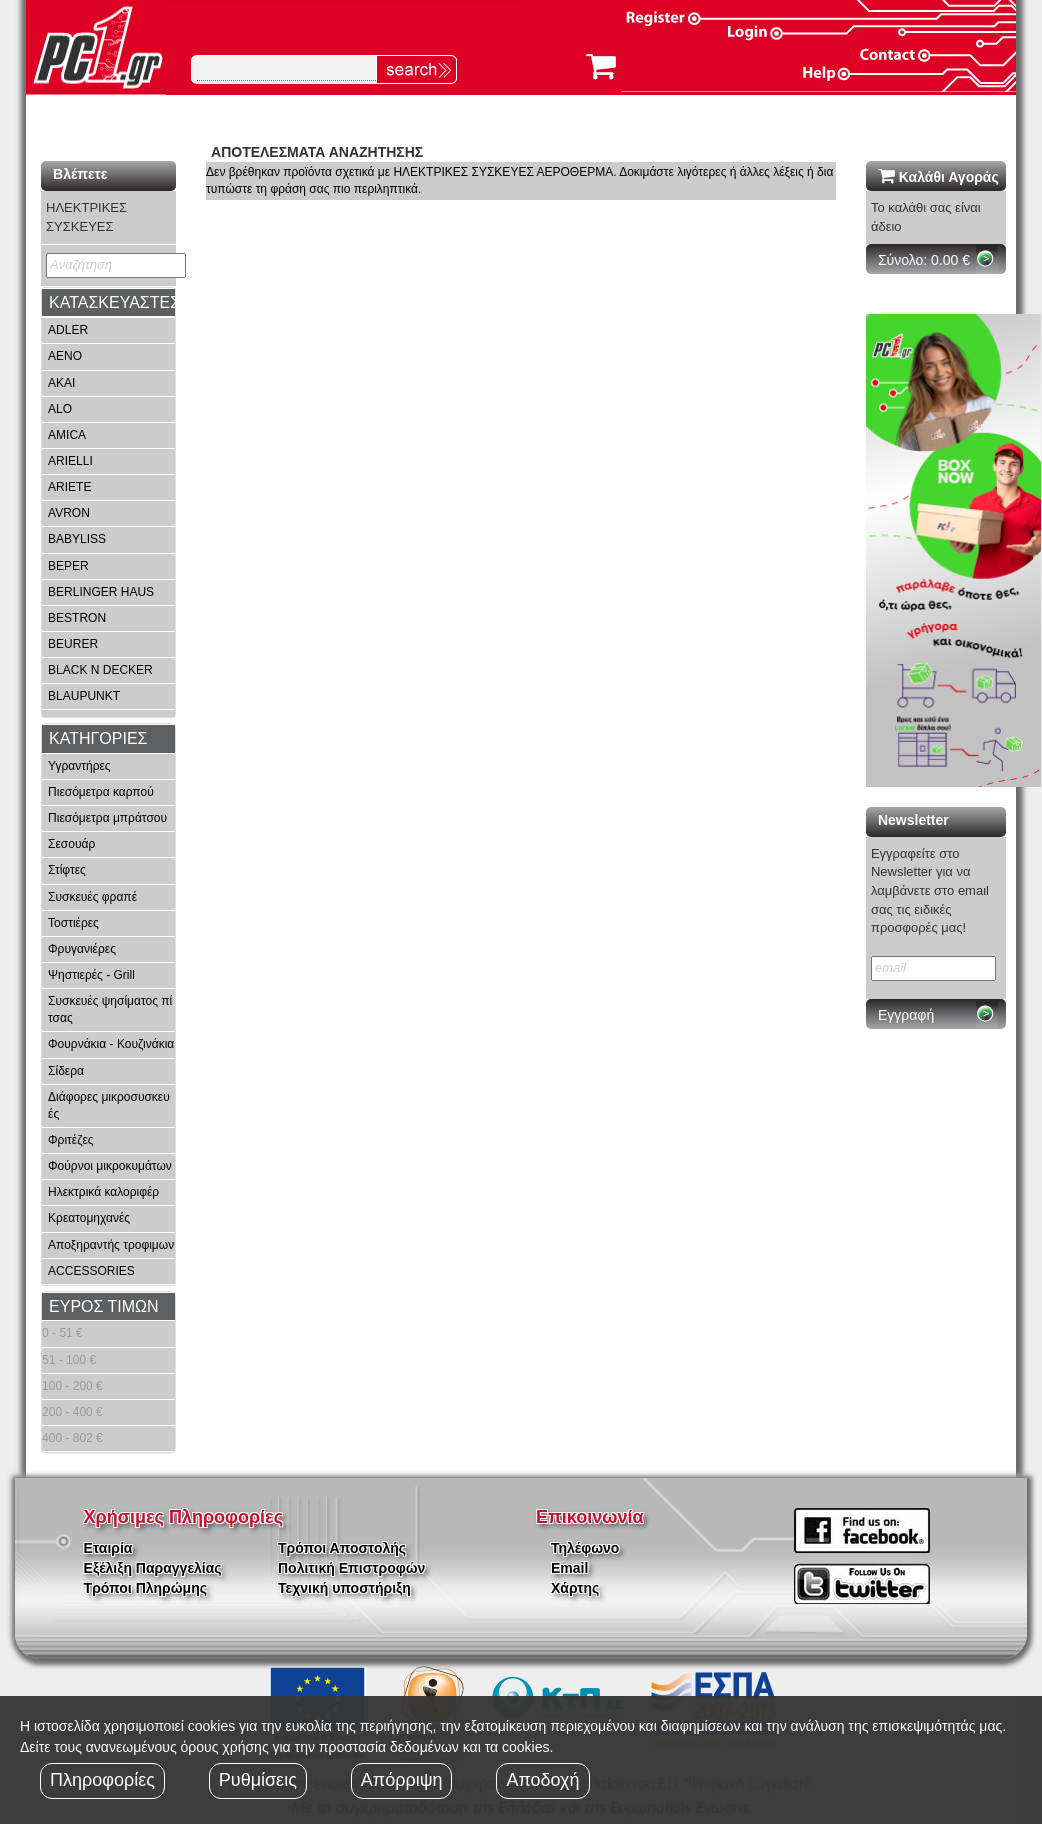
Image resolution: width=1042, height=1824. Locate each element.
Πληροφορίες (102, 1780)
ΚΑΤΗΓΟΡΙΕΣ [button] (98, 738)
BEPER (68, 566)
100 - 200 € (72, 1386)
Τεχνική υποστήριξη (344, 1588)
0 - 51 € (62, 1333)
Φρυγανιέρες (82, 949)
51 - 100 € (69, 1360)
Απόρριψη (402, 1780)
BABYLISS (77, 539)
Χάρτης (575, 1588)
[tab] (108, 303)
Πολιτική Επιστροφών (351, 1568)
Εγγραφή (906, 1015)
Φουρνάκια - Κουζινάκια (111, 1044)
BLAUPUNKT (84, 696)
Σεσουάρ (71, 844)
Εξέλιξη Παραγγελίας (153, 1568)
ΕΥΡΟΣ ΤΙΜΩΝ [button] (104, 1306)
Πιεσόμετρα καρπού (101, 792)
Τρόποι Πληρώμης (145, 1588)
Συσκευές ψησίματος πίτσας (110, 1009)
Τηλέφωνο (585, 1548)
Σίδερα (66, 1071)
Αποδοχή (542, 1780)
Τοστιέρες (73, 923)
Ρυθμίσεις (258, 1780)
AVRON (69, 513)
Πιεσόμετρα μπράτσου (107, 818)
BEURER (73, 644)
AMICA (67, 435)
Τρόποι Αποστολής (342, 1548)
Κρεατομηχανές (89, 1218)
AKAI (61, 383)
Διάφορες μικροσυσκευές (109, 1105)
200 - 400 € (72, 1412)
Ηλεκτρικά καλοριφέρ (103, 1192)
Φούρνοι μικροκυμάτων (110, 1166)
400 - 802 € (72, 1438)
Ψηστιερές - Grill (91, 975)
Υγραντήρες (79, 766)
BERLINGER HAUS (101, 592)
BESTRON (77, 618)
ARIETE (69, 487)
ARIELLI (70, 461)
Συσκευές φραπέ (92, 897)
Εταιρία (108, 1548)
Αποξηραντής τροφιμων (111, 1245)
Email (569, 1568)
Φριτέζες (71, 1140)
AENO (65, 356)
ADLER (68, 330)
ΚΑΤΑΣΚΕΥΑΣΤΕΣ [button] (114, 302)
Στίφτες (67, 870)
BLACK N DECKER (100, 670)
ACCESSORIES (91, 1271)
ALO (60, 409)
